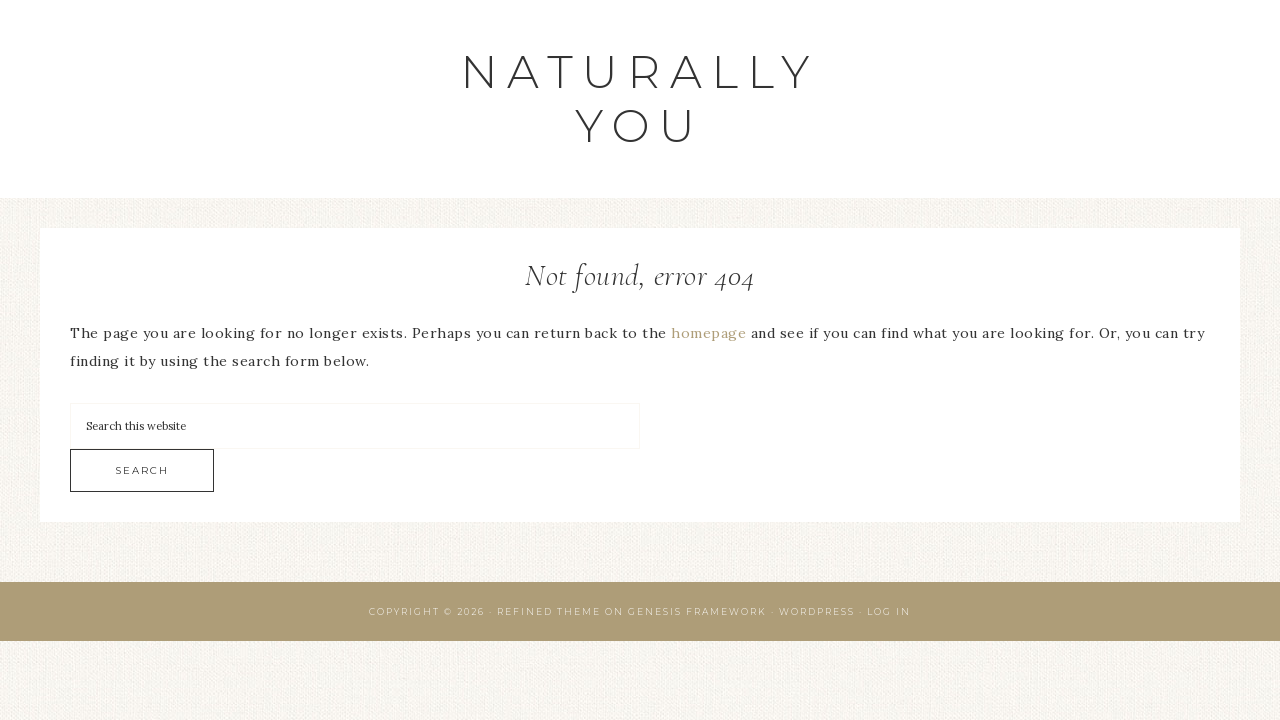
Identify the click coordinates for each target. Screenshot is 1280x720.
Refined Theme (549, 611)
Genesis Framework (697, 611)
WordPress (817, 611)
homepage (708, 333)
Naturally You (640, 98)
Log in (889, 611)
